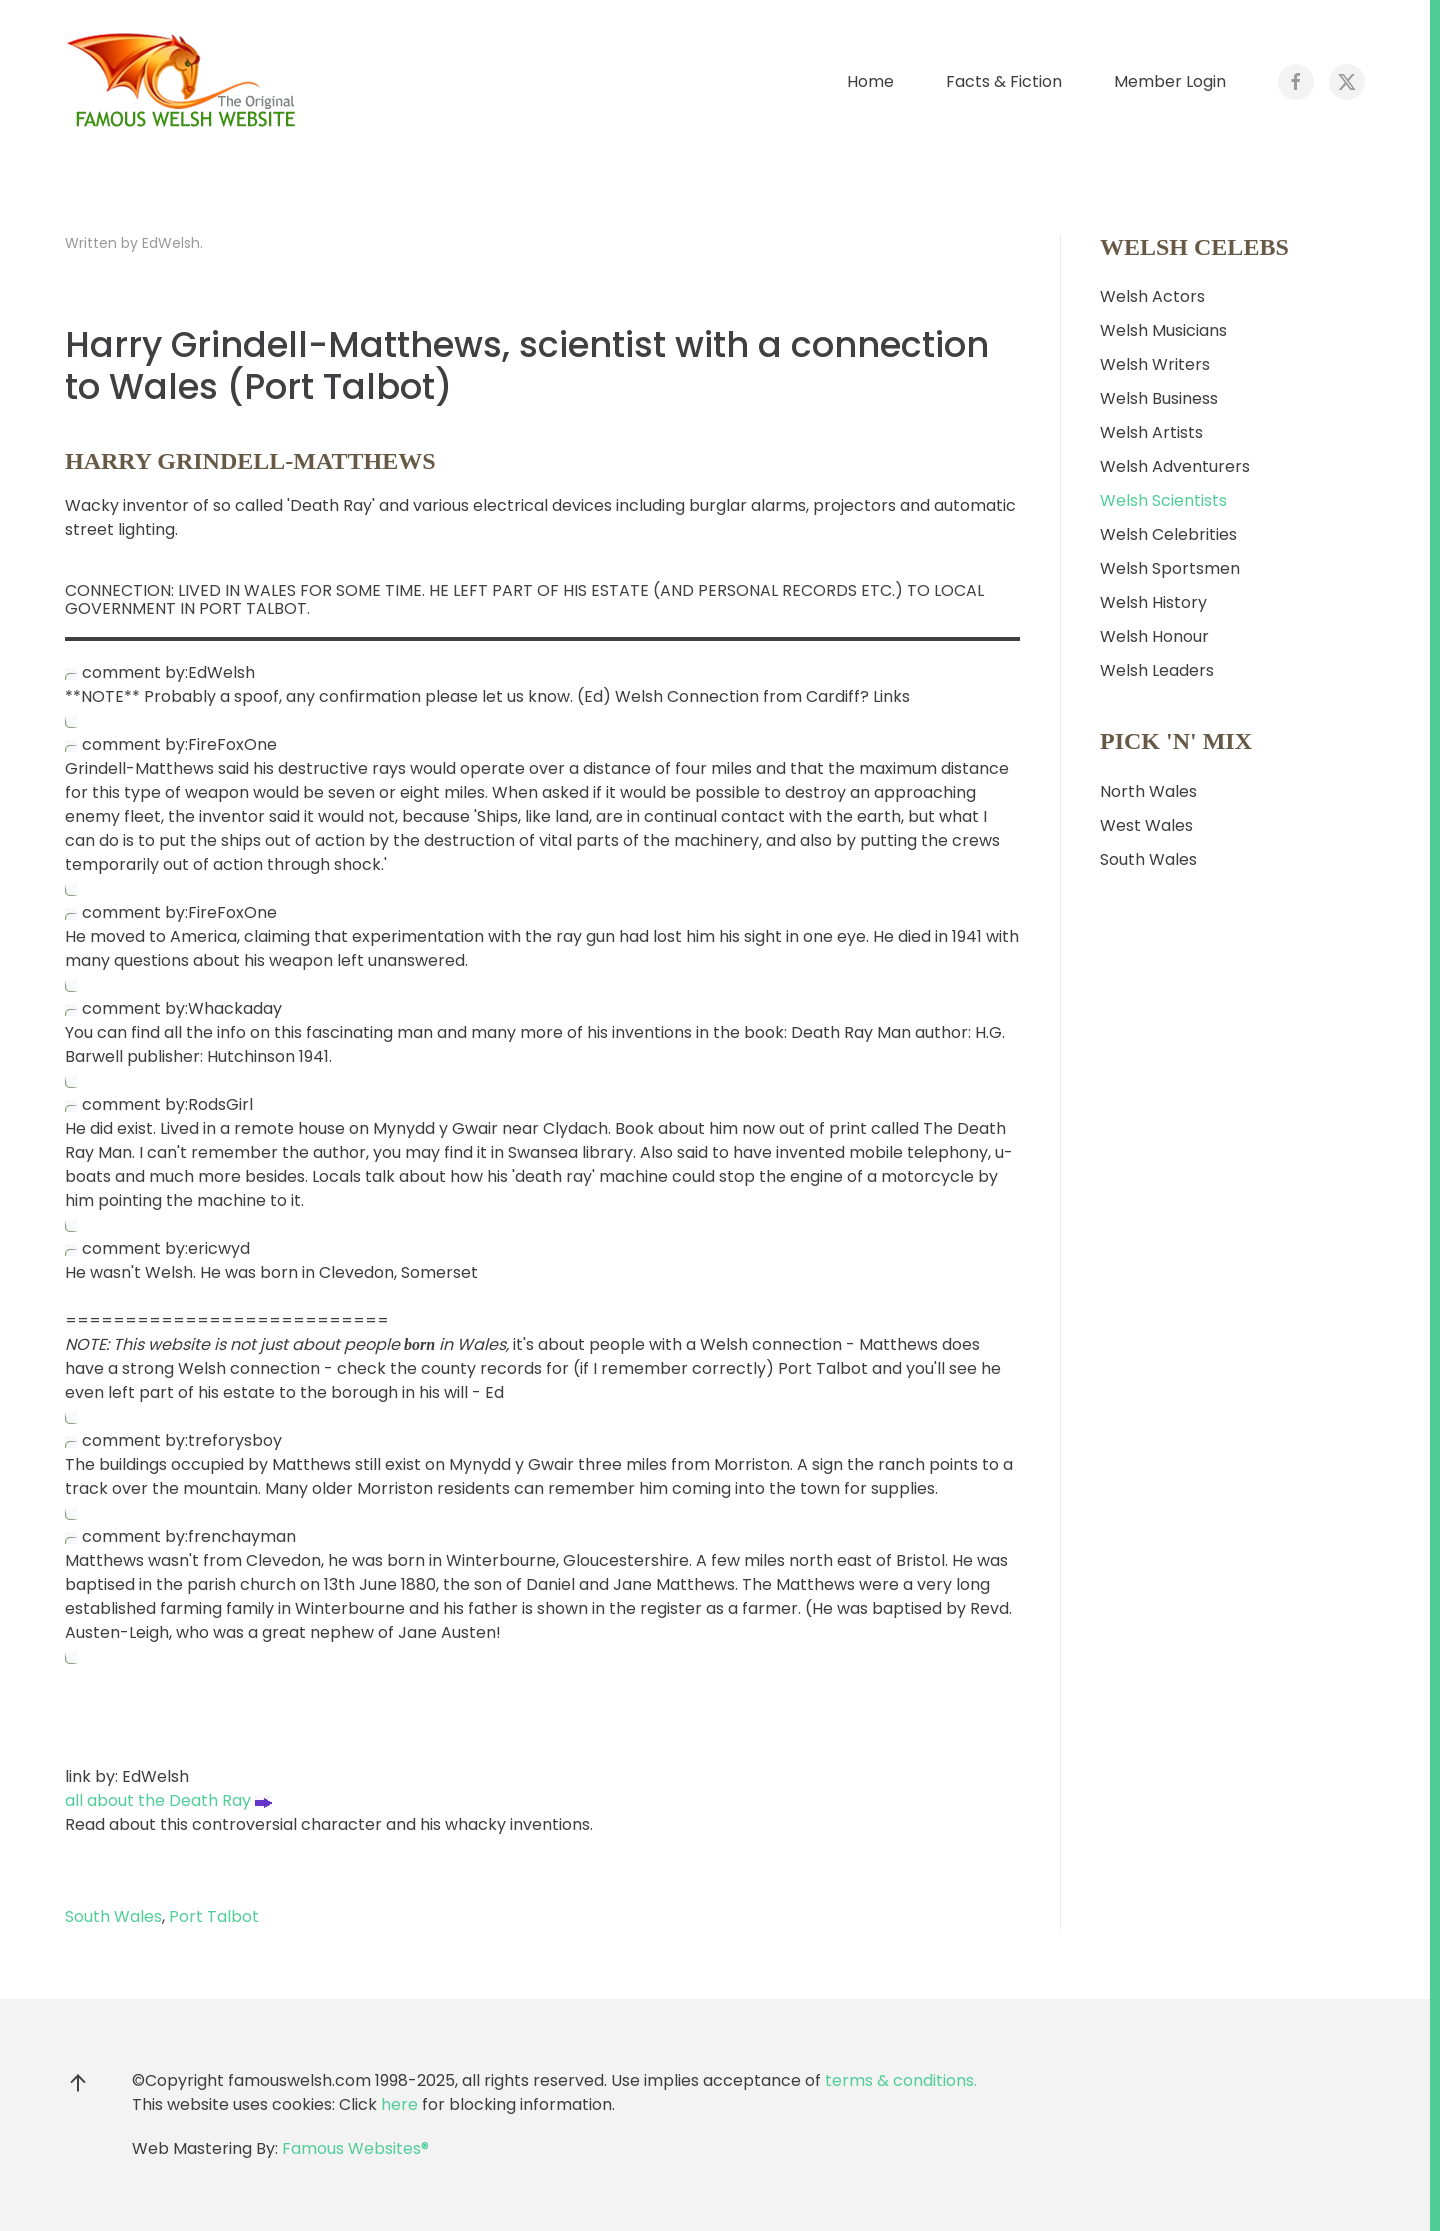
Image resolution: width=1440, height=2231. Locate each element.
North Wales (1148, 791)
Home (870, 81)
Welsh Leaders (1157, 670)
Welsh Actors (1152, 296)
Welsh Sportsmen (1170, 568)
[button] (78, 2083)
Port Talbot (214, 1916)
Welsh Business (1159, 398)
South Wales (113, 1916)
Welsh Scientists (1163, 500)
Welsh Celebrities (1168, 534)
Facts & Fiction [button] (1004, 81)
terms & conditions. (901, 2080)
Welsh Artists (1151, 432)
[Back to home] (185, 82)
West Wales (1146, 825)
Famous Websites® (355, 2148)
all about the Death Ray (168, 1800)
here (399, 2104)
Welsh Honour (1154, 636)
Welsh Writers (1155, 364)
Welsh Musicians (1163, 330)
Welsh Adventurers (1175, 466)
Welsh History (1153, 602)
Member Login (1170, 81)
